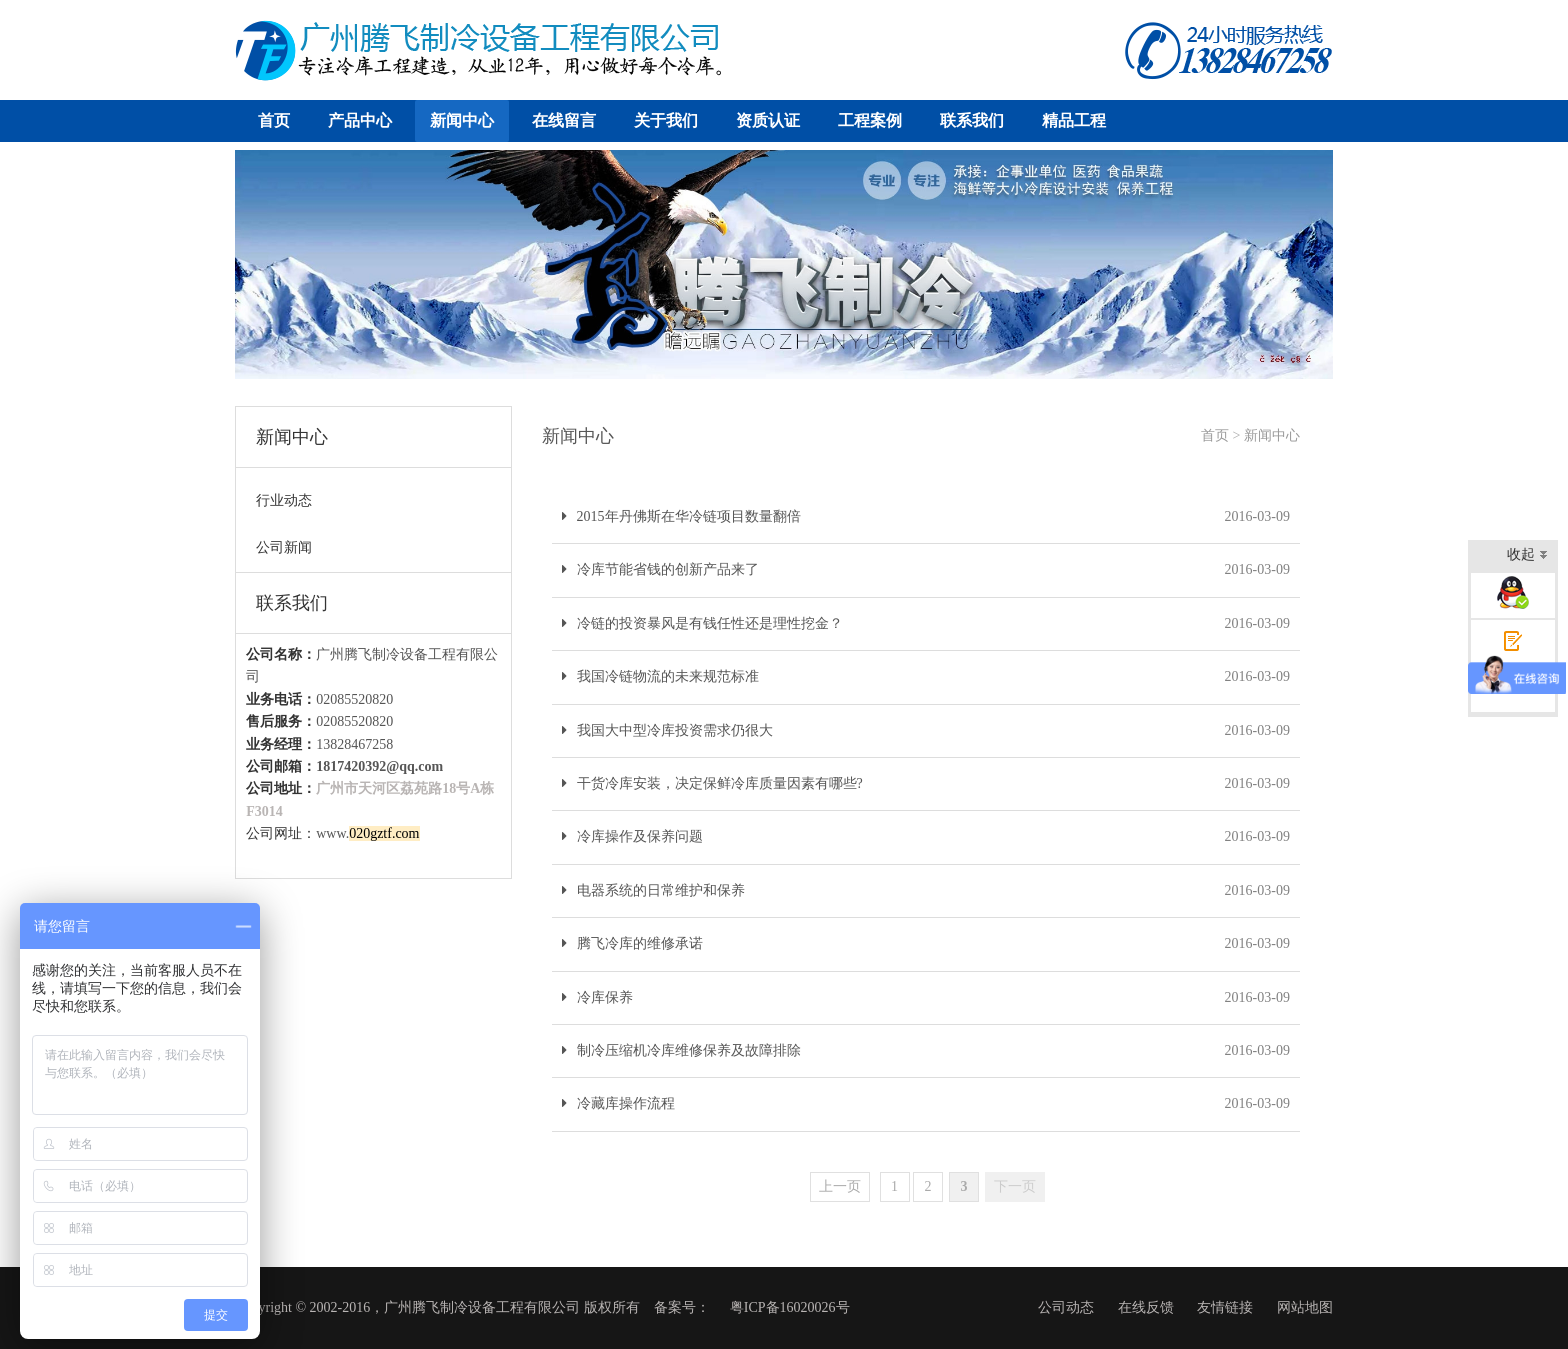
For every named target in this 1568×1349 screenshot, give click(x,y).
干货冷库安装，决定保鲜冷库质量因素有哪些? (712, 783)
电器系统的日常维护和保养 (653, 890)
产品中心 (360, 120)
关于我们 (666, 120)
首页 (274, 120)
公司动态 (1066, 1307)
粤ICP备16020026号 (790, 1307)
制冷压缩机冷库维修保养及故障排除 (681, 1050)
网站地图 (1305, 1307)
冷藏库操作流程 (618, 1103)
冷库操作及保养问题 (632, 836)
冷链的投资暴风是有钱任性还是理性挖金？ (702, 623)
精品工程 (1074, 120)
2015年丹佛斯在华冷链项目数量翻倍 (681, 516)
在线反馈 (1146, 1307)
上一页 (840, 1186)
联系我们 (972, 120)
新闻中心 (462, 120)
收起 (1527, 556)
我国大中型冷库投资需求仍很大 (667, 730)
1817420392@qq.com (379, 766)
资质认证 (768, 120)
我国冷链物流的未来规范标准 (660, 676)
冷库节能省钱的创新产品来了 (660, 569)
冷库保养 (597, 997)
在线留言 (564, 120)
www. (367, 833)
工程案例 (870, 120)
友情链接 (1225, 1307)
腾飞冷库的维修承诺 (632, 943)
